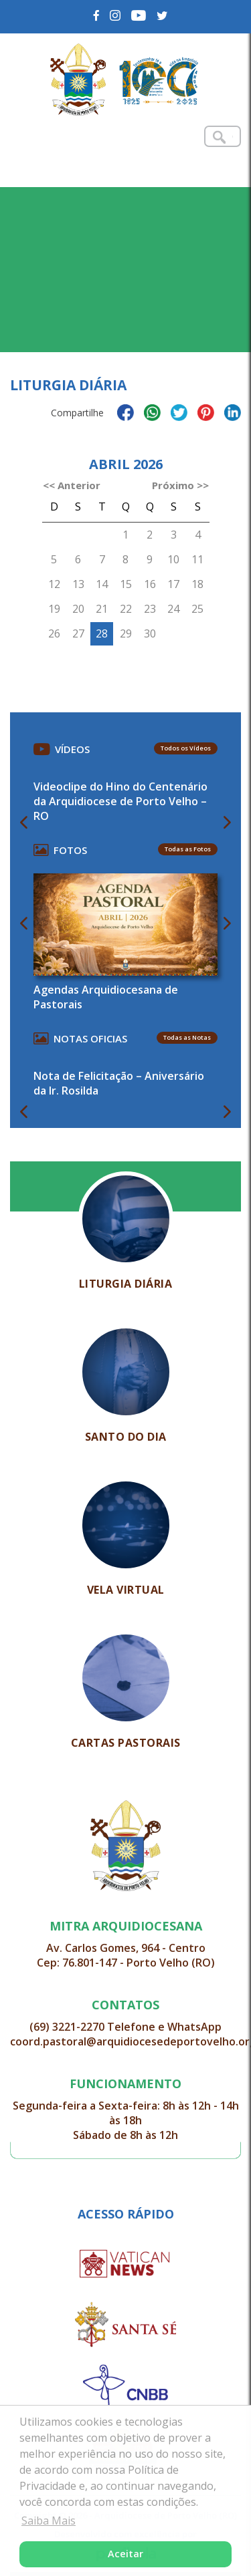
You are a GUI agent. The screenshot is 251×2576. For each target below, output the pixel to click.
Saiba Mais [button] (48, 2520)
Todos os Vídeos (186, 748)
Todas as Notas (187, 1037)
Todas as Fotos (188, 849)
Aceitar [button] (125, 2553)
